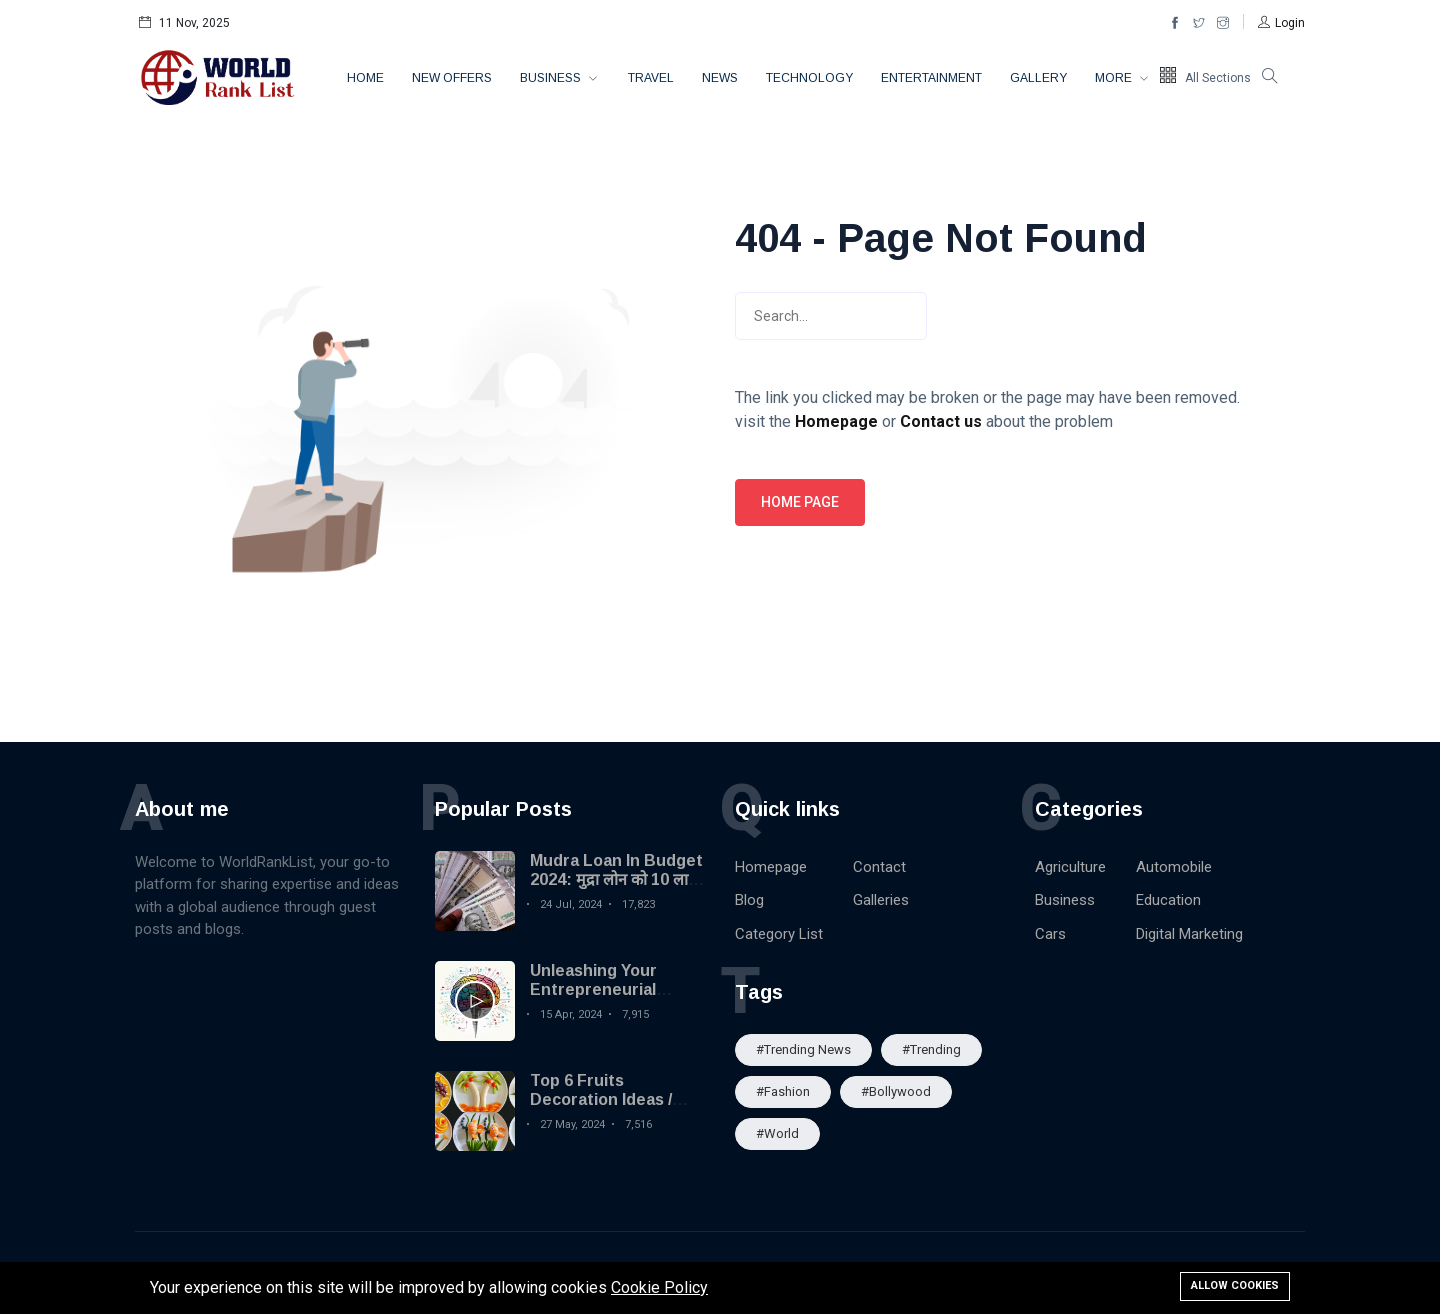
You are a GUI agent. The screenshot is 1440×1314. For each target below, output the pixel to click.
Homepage (771, 867)
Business (552, 78)
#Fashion (783, 1091)
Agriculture (1070, 867)
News (720, 78)
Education (1168, 900)
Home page (800, 502)
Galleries (881, 900)
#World (777, 1133)
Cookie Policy (659, 1287)
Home (365, 78)
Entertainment (931, 78)
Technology (809, 78)
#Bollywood (896, 1091)
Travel (651, 78)
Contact (879, 867)
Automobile (1174, 867)
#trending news (803, 1049)
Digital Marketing (1189, 934)
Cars (1050, 934)
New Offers (452, 78)
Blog (749, 900)
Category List (779, 934)
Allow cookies (1235, 1285)
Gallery (1038, 78)
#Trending (931, 1049)
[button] (1281, 23)
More (1115, 78)
